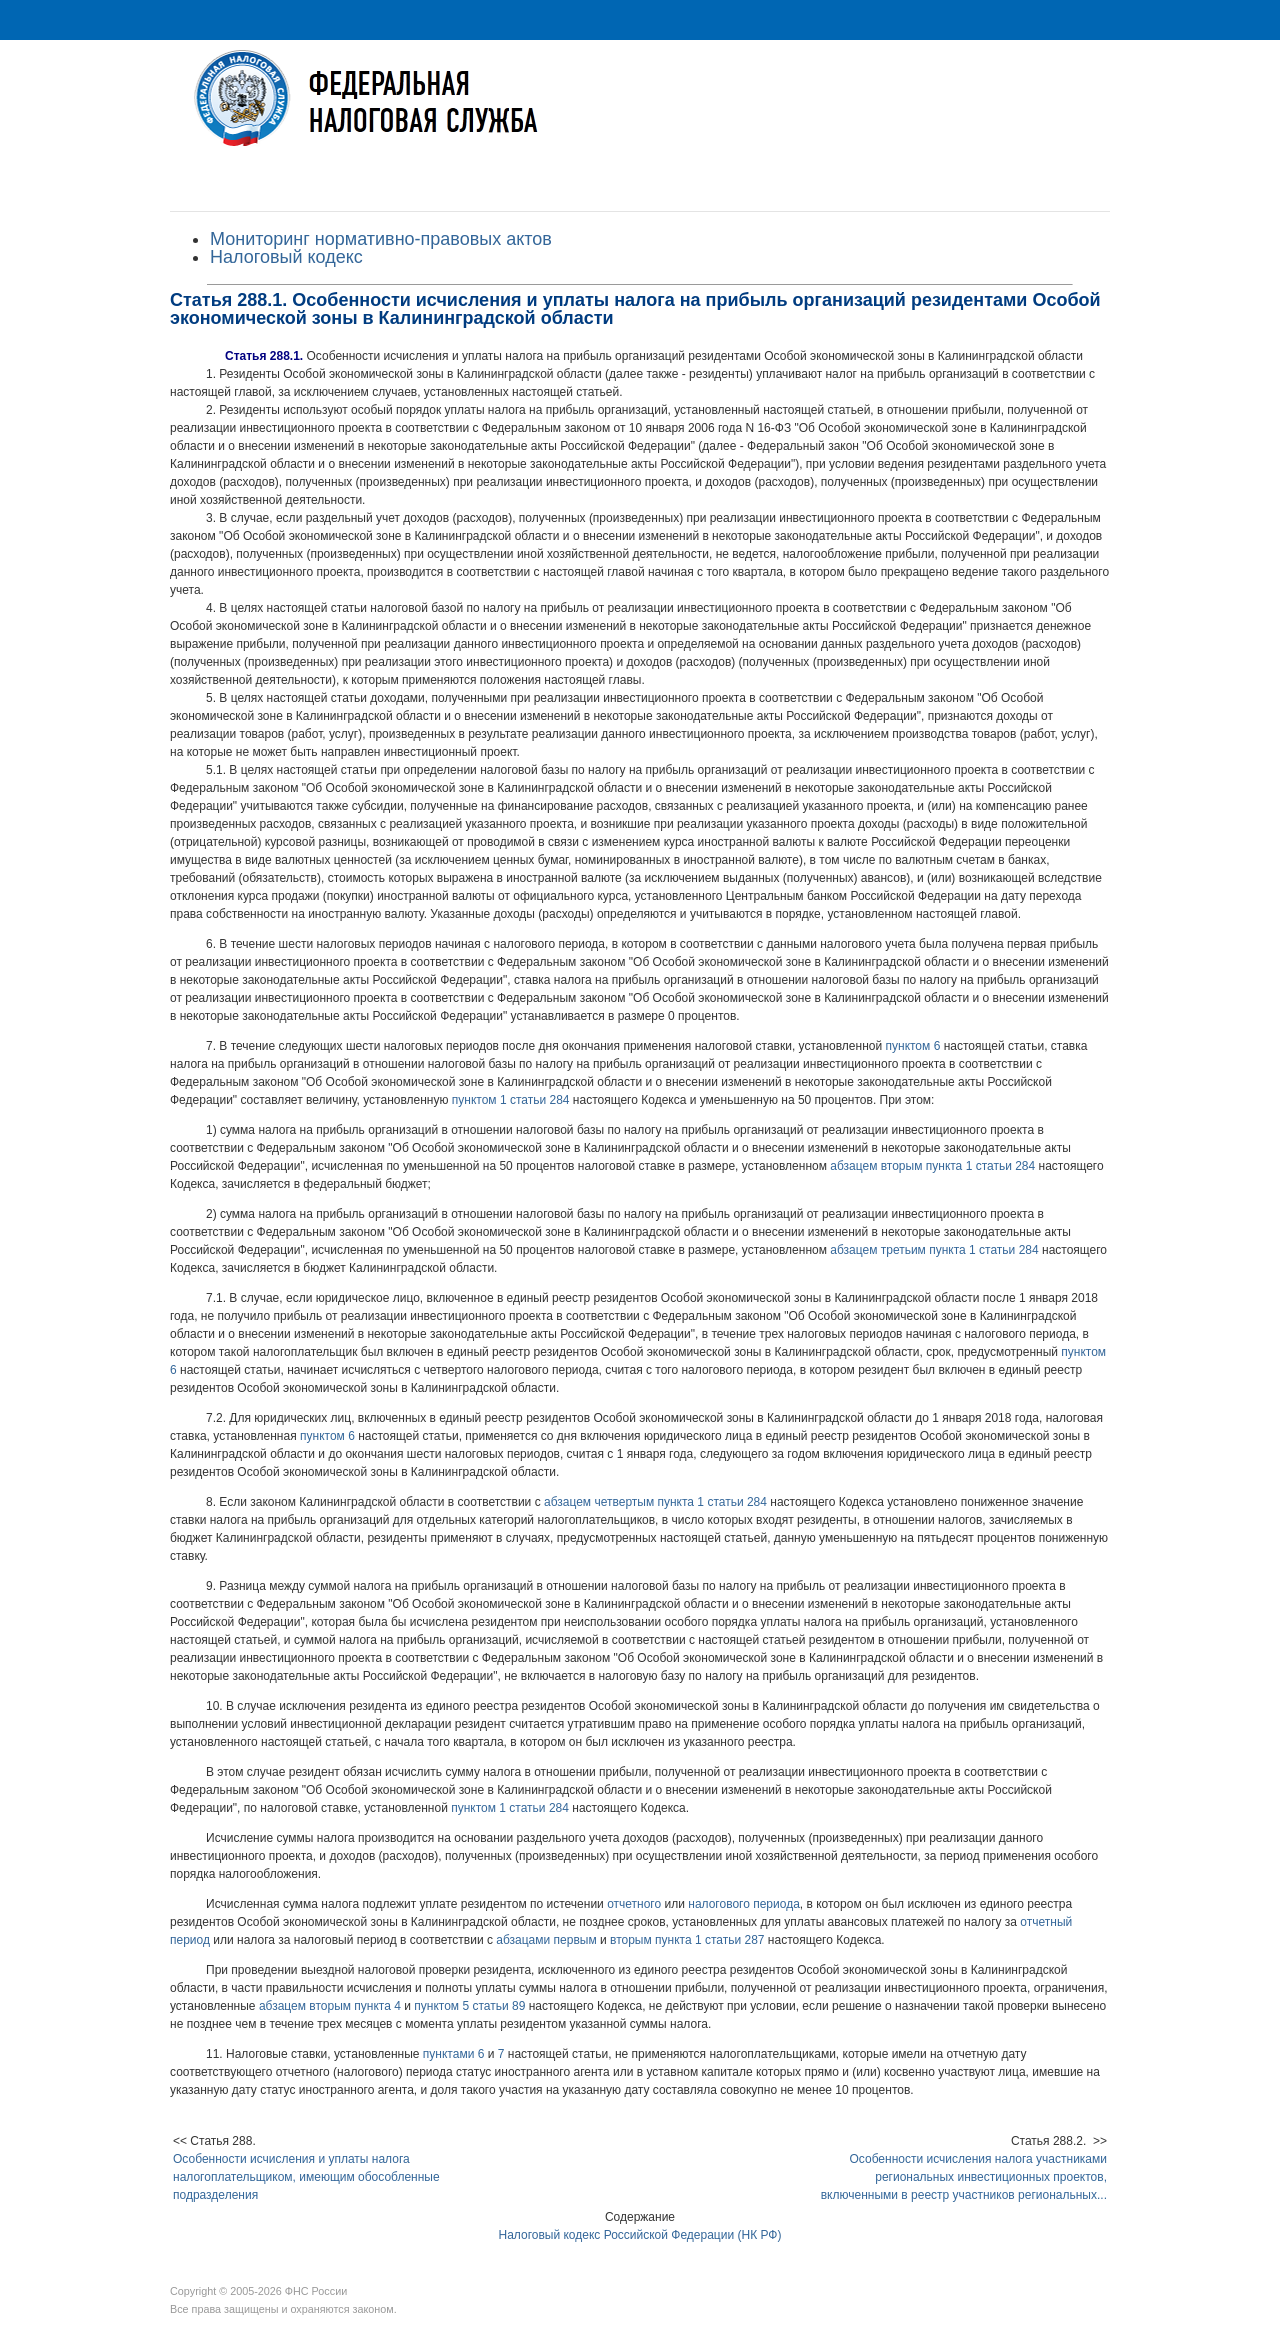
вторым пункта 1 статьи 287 (687, 1940)
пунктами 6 (454, 2054)
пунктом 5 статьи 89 (469, 2006)
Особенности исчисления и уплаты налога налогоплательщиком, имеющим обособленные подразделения (306, 2177)
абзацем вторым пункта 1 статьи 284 (932, 1166)
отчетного (634, 1904)
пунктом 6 (913, 1046)
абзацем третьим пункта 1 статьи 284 (934, 1250)
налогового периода (744, 1904)
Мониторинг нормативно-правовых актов (381, 239)
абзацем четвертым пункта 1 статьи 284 (655, 1502)
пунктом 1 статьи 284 (511, 1100)
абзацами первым (546, 1940)
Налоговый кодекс (286, 257)
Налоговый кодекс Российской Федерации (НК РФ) (640, 2235)
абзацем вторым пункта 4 (330, 2006)
